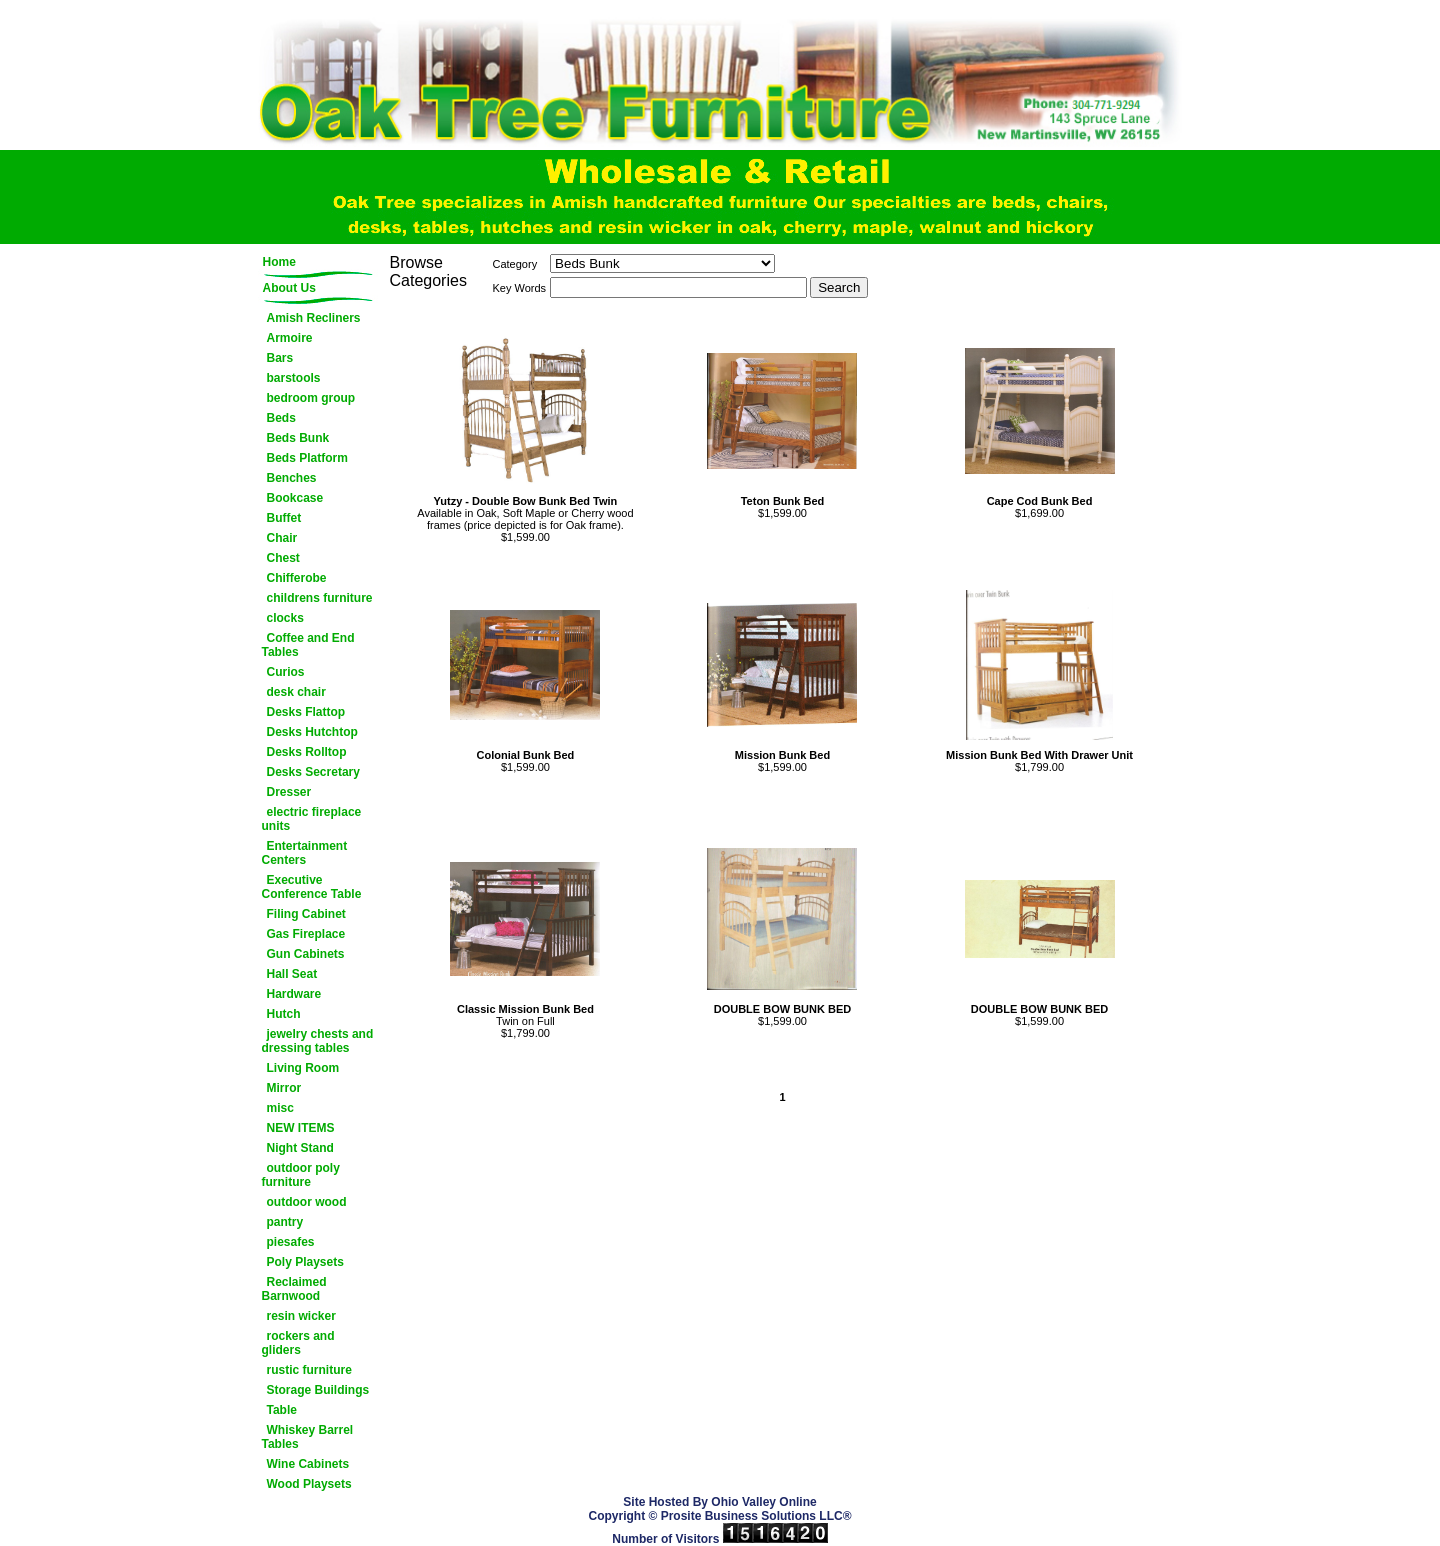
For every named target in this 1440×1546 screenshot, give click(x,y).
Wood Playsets (309, 1484)
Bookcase (295, 498)
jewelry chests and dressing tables (318, 1041)
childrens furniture (320, 598)
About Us (289, 288)
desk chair (296, 692)
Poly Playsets (305, 1262)
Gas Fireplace (306, 934)
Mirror (284, 1088)
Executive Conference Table (312, 887)
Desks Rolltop (307, 752)
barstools (294, 378)
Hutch (284, 1014)
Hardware (294, 994)
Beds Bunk (298, 438)
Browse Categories (428, 271)
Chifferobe (297, 578)
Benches (292, 478)
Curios (286, 672)
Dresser (289, 792)
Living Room (303, 1068)
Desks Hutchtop (312, 732)
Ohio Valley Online (763, 1502)
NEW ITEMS (301, 1128)
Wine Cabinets (308, 1464)
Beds (281, 418)
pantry (285, 1222)
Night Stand (300, 1148)
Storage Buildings (318, 1390)
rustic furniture (309, 1370)
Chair (282, 538)
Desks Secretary (313, 772)
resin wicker (301, 1316)
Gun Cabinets (306, 954)
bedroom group (311, 398)
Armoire (290, 338)
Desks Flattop (306, 712)
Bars (280, 358)
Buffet (284, 518)
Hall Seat (292, 974)
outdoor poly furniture (301, 1175)
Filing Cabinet (306, 914)
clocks (285, 618)
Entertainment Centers (305, 853)
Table (282, 1410)
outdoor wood (307, 1202)
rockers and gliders (298, 1343)
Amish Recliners (314, 318)
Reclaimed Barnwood (294, 1289)
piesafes (291, 1242)
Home (279, 262)
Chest (283, 558)
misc (280, 1108)
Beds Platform (307, 458)
